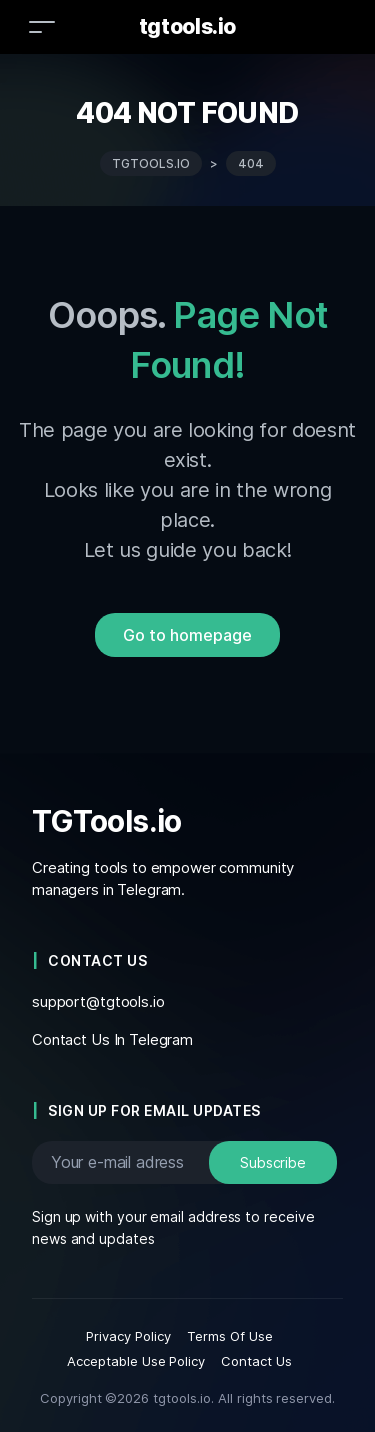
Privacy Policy (128, 1336)
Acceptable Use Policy (136, 1361)
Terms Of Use (230, 1336)
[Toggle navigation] (42, 26)
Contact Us (256, 1361)
